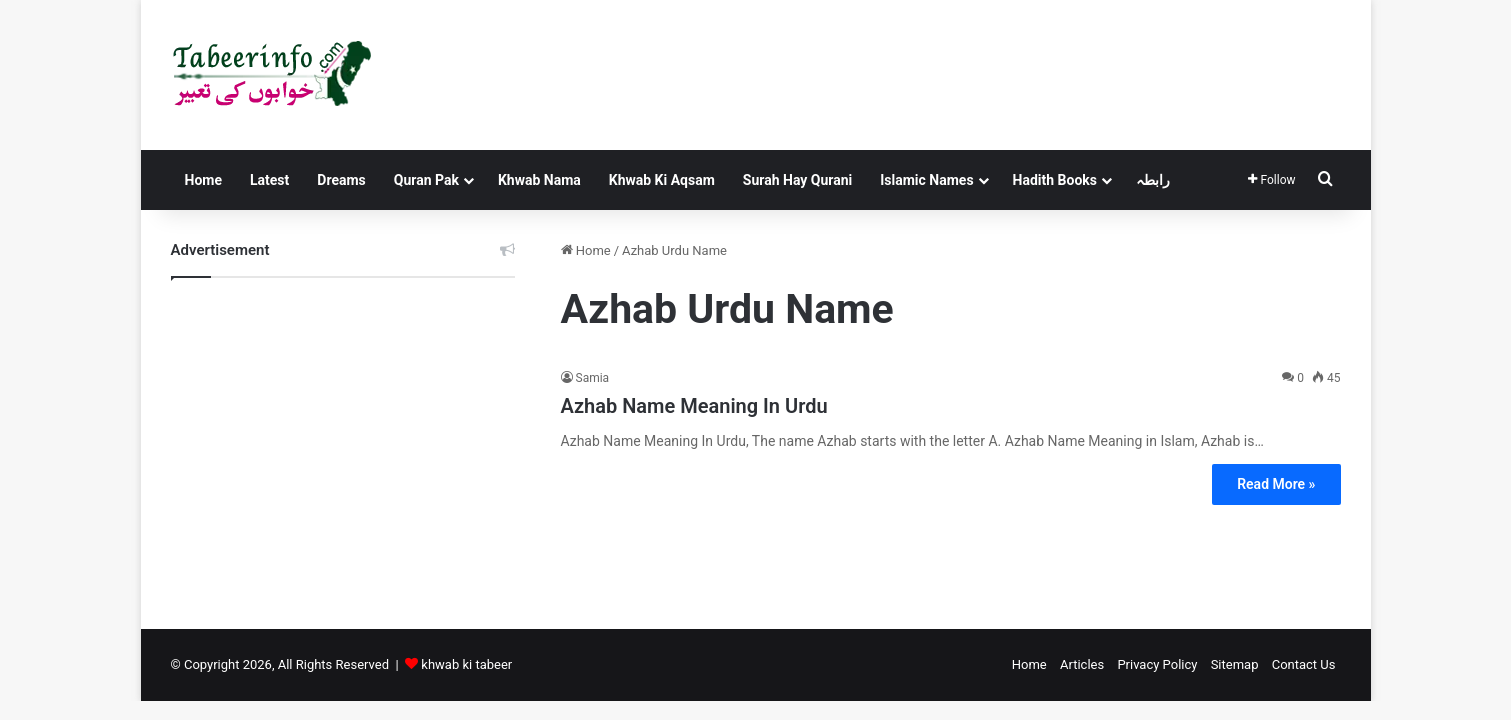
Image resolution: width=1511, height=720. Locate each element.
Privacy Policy (1157, 664)
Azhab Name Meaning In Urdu (694, 406)
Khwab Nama (539, 180)
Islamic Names (926, 180)
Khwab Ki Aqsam (662, 180)
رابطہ (1153, 180)
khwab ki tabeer (466, 664)
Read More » (1276, 484)
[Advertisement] (343, 438)
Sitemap (1235, 664)
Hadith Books (1055, 180)
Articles (1082, 664)
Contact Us (1304, 664)
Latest (269, 180)
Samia (593, 378)
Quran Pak (426, 180)
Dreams (341, 180)
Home (203, 180)
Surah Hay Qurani (797, 180)
